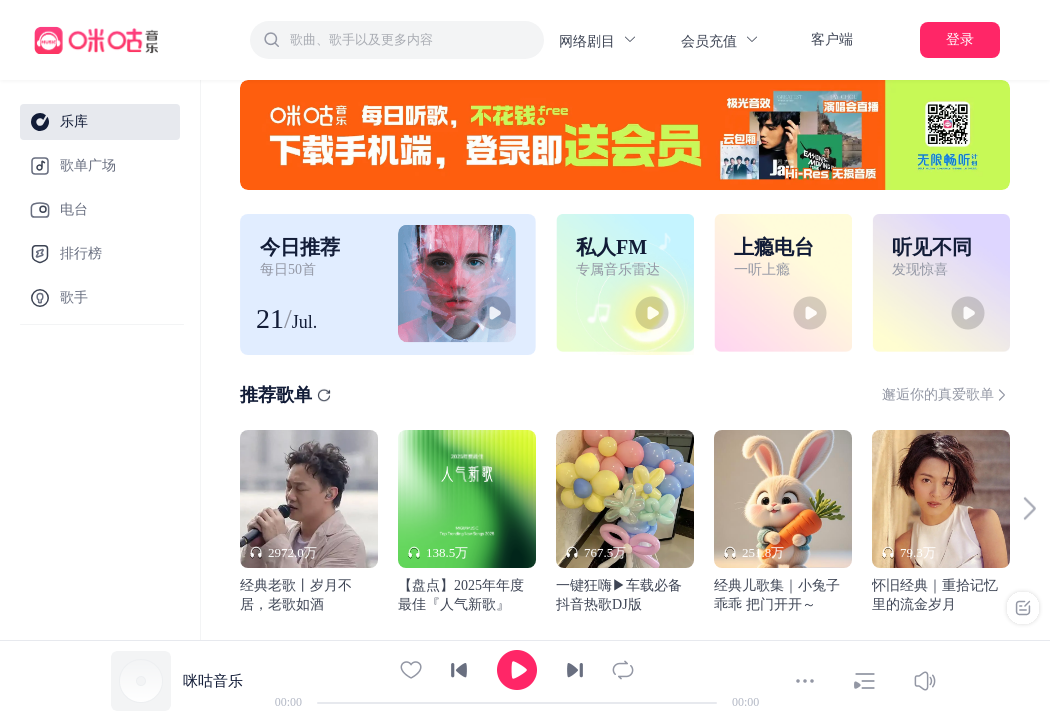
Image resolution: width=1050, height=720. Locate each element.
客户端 (832, 39)
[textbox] (411, 40)
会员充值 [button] (720, 40)
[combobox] (397, 40)
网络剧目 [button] (598, 40)
